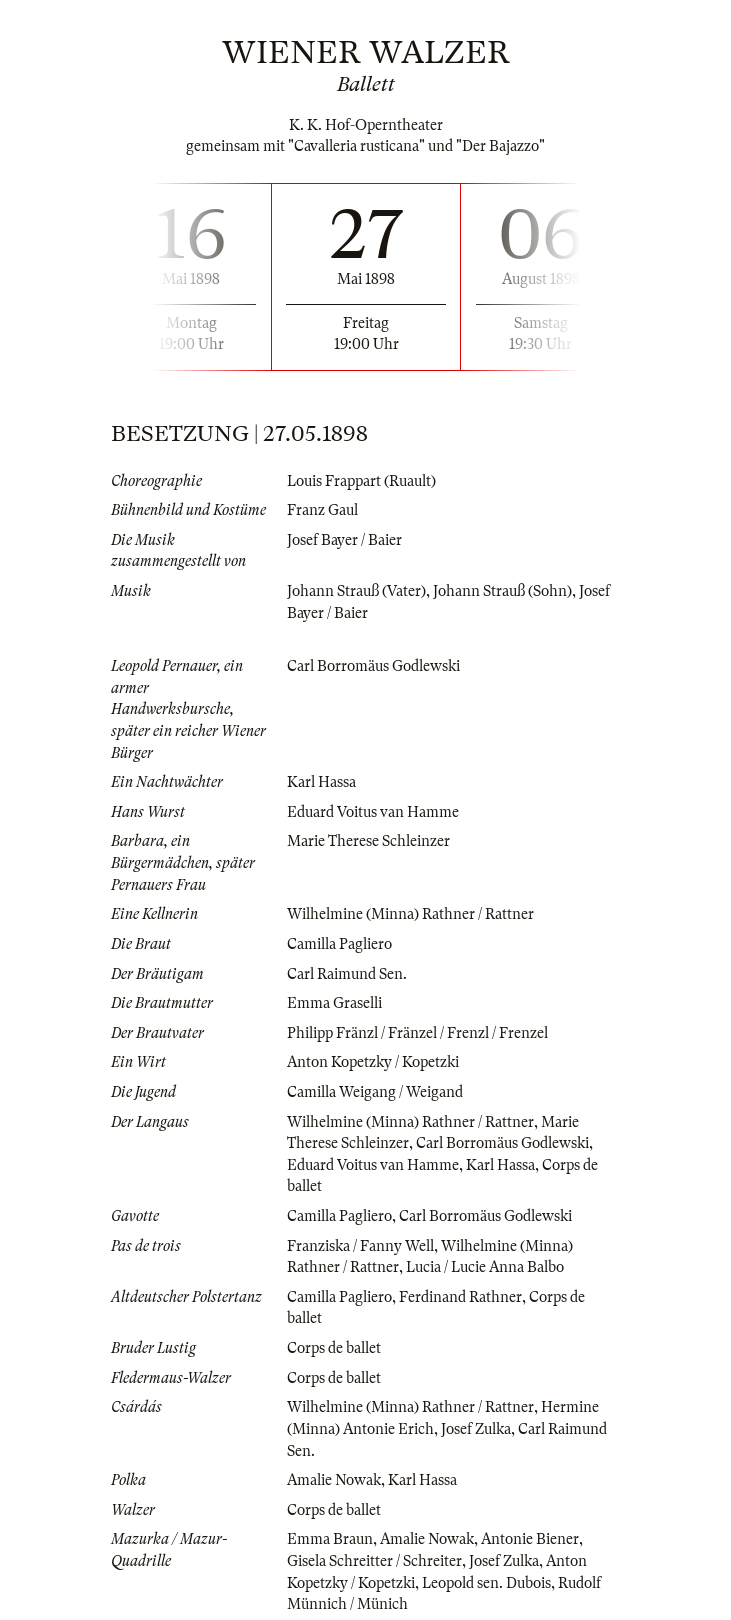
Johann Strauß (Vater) (356, 591)
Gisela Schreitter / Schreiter (374, 1561)
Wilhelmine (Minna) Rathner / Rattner (410, 914)
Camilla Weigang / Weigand (375, 1092)
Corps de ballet (334, 1348)
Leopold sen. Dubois (486, 1583)
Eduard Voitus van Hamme (373, 812)
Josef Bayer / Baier (344, 540)
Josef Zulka (476, 1429)
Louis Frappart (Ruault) (361, 481)
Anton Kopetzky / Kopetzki (373, 1062)
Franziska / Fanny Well (360, 1246)
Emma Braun (330, 1539)
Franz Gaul (322, 510)
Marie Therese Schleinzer (368, 841)
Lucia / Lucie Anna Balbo (485, 1267)
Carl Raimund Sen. (347, 974)
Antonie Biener (530, 1539)
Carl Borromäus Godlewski (373, 666)
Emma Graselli (334, 1003)
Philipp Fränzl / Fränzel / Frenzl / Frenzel (417, 1033)
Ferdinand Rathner (460, 1297)
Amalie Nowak (334, 1480)
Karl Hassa (321, 782)
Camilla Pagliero (339, 944)
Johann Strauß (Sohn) (502, 591)
